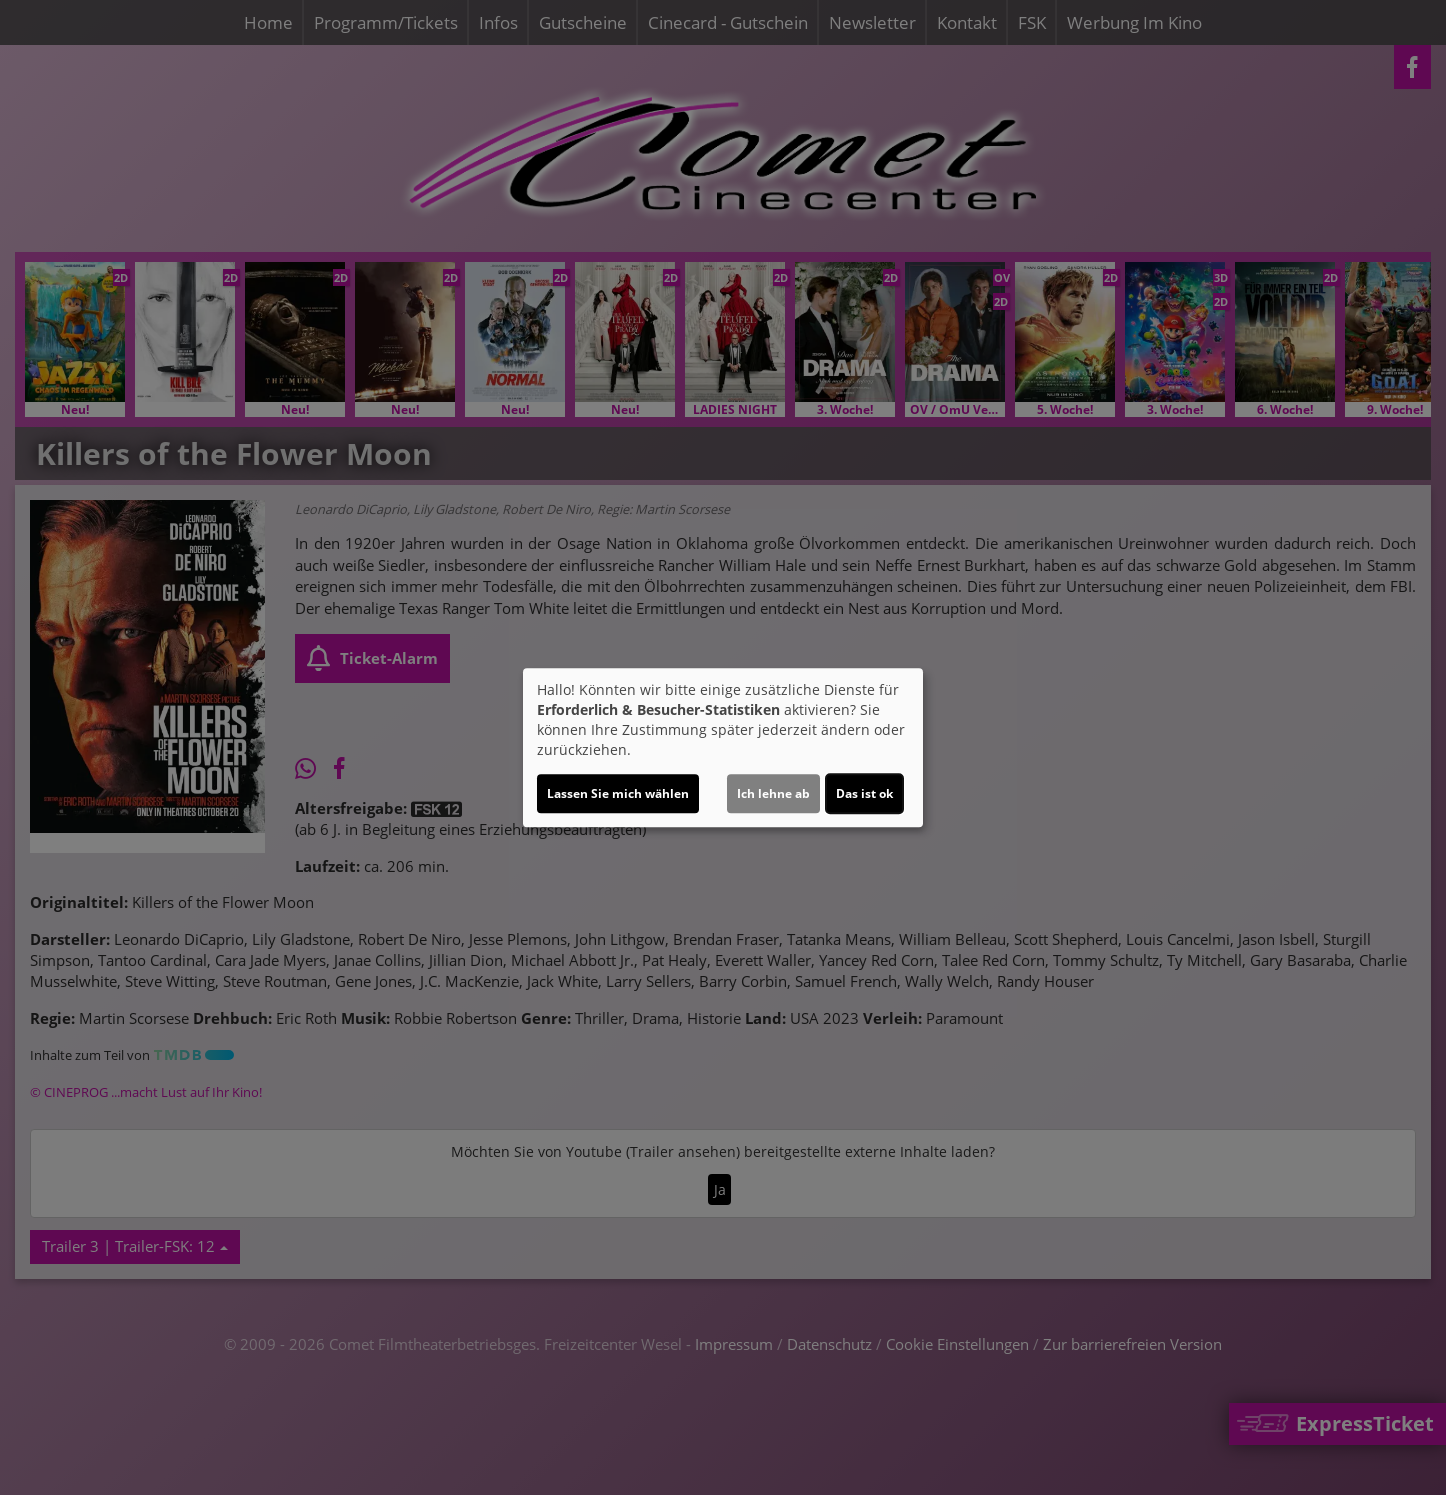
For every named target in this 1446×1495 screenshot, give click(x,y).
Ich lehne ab (773, 793)
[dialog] (723, 748)
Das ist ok (864, 793)
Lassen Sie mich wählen (618, 793)
